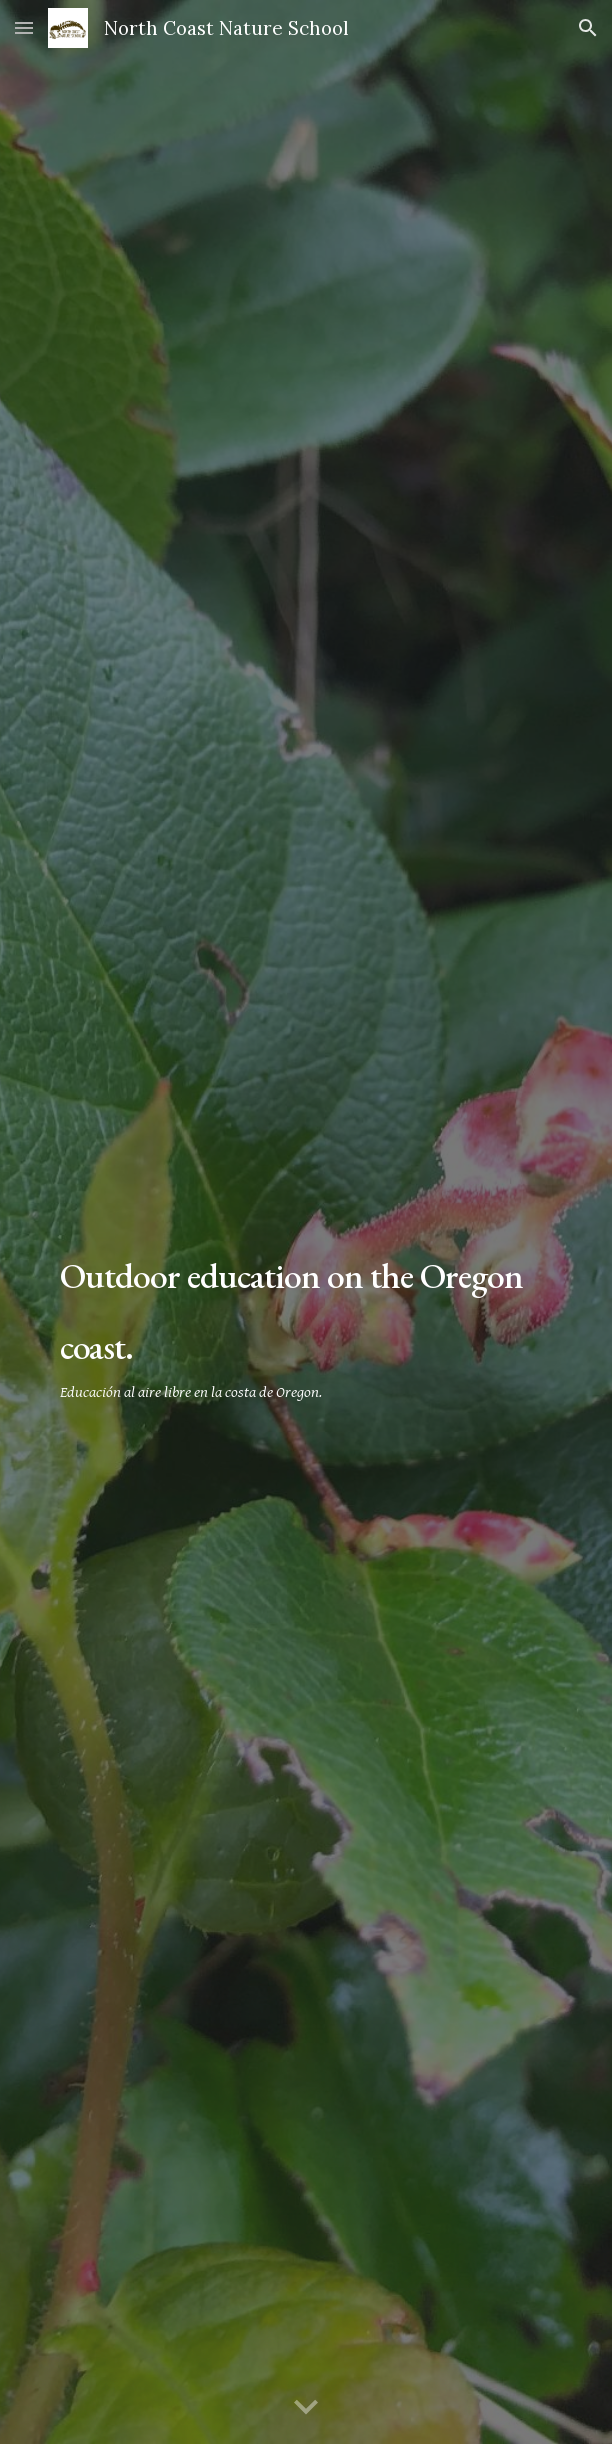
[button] (24, 27)
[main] (305, 1317)
